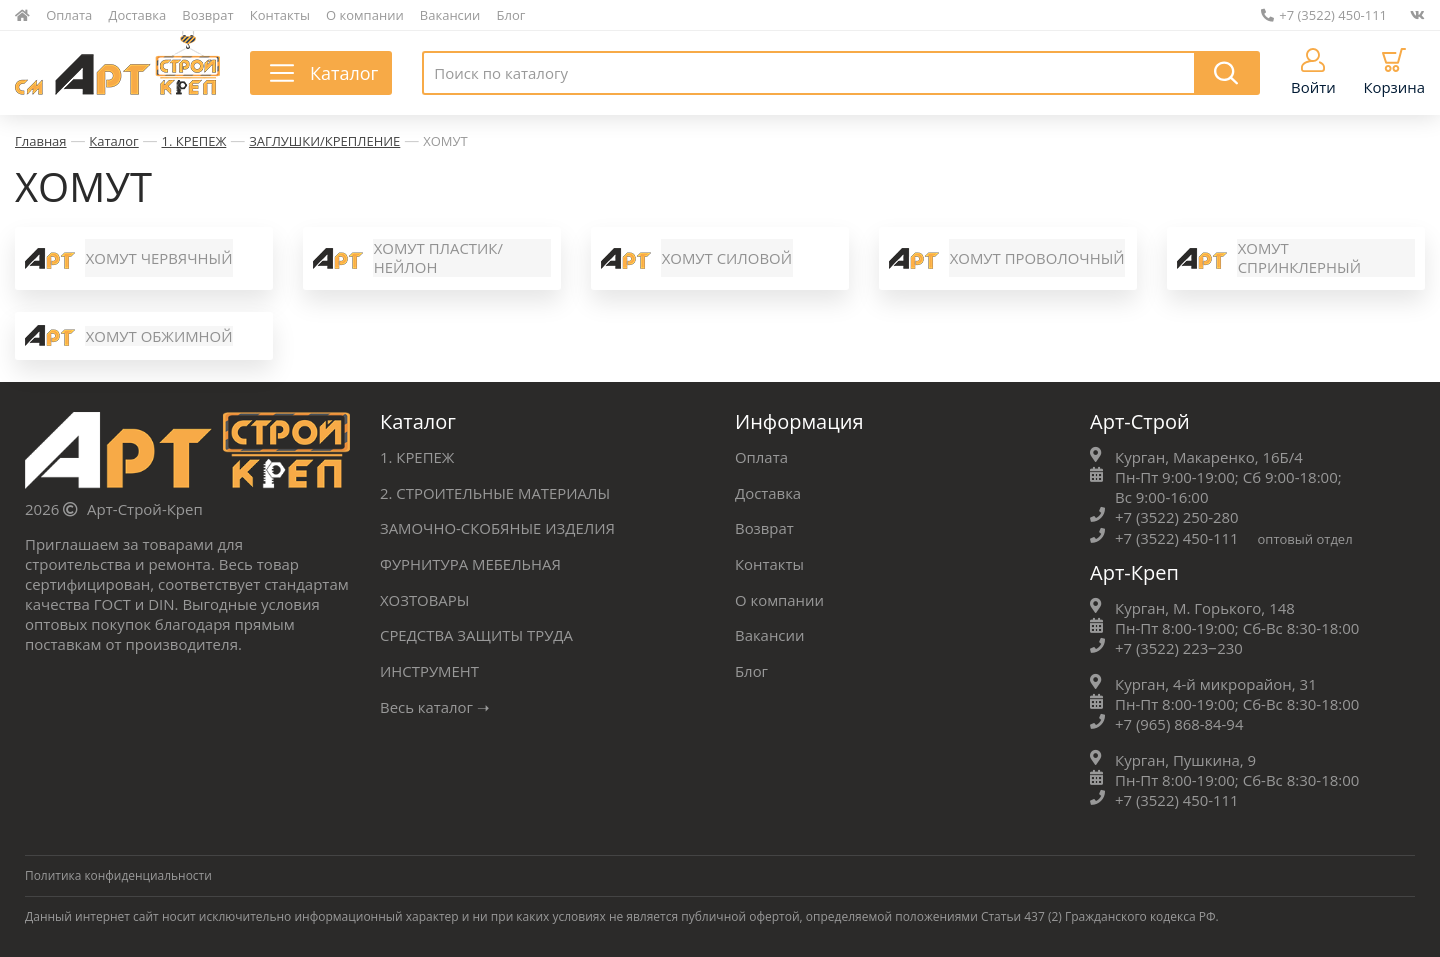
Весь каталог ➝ (435, 705)
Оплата (69, 15)
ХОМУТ (445, 141)
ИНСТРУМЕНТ (430, 670)
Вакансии (450, 15)
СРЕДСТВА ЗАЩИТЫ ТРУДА (477, 635)
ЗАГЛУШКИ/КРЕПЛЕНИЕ (324, 141)
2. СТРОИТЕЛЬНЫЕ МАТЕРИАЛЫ (496, 495)
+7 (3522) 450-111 (1324, 15)
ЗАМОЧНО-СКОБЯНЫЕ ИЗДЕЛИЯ (498, 530)
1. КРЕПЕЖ (194, 141)
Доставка (138, 15)
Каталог (113, 141)
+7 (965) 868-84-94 (1179, 725)
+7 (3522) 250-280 (1177, 520)
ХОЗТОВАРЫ (425, 600)
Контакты (280, 15)
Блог (511, 15)
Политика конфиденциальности (119, 875)
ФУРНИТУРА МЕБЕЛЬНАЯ (471, 565)
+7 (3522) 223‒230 (1179, 650)
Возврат (207, 15)
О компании (365, 15)
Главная (41, 141)
